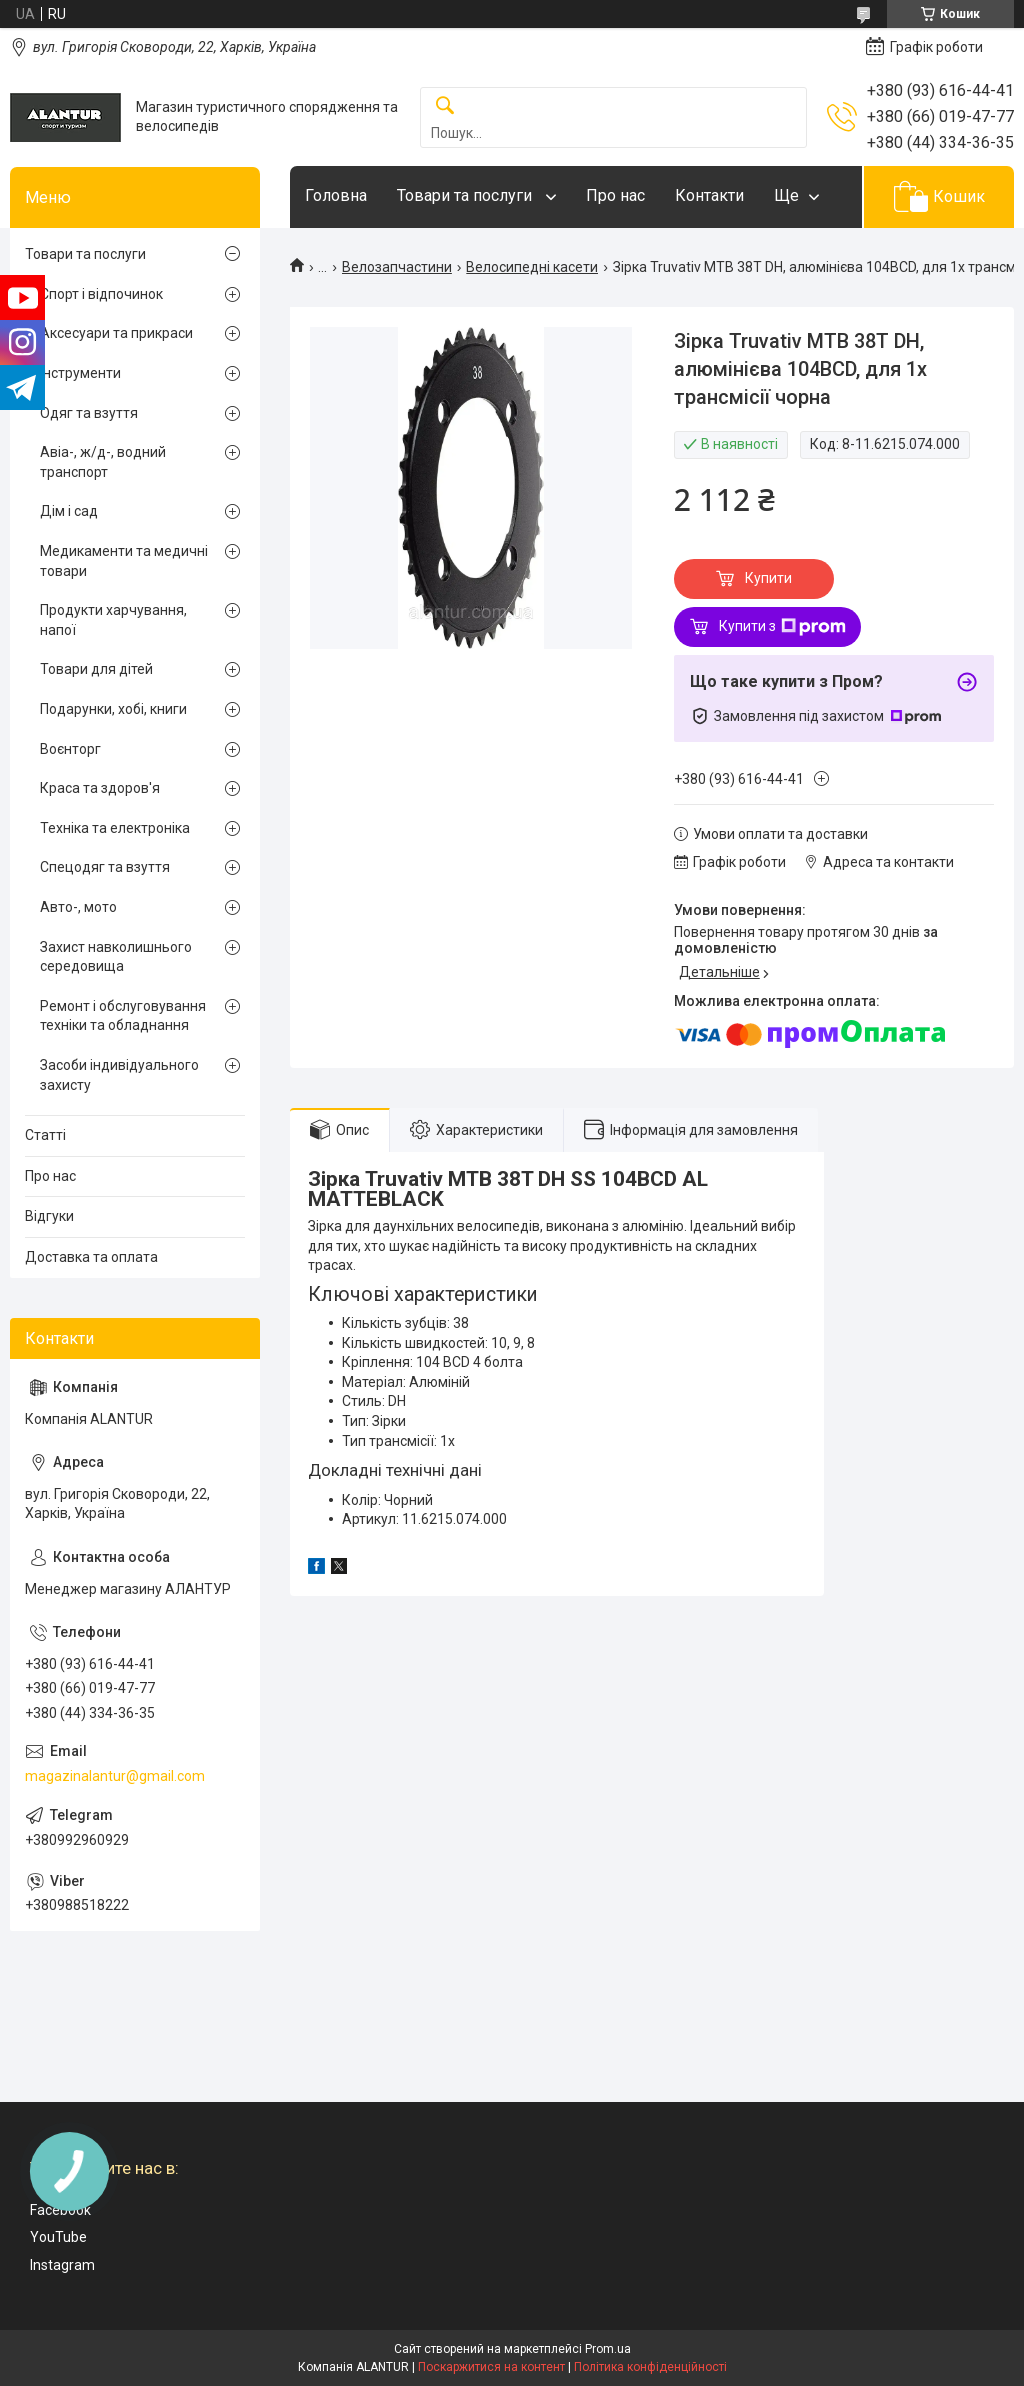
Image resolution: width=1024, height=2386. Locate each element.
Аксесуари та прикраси (116, 333)
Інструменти (80, 373)
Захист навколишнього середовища (116, 957)
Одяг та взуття (89, 413)
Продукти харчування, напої (113, 620)
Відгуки (49, 1216)
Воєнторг (70, 749)
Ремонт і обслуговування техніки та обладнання (123, 1016)
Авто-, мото (78, 907)
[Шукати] (445, 106)
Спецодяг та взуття (105, 867)
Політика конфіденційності (650, 2367)
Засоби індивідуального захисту (119, 1075)
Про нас (615, 195)
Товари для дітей (96, 669)
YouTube (58, 2237)
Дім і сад (69, 511)
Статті (45, 1135)
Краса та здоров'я (100, 788)
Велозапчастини (397, 267)
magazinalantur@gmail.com (115, 1776)
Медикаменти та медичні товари (124, 561)
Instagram (62, 2265)
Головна (336, 195)
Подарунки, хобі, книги (113, 709)
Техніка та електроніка (115, 828)
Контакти (709, 195)
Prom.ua (608, 2349)
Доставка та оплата (91, 1257)
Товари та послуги (466, 195)
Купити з (782, 627)
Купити (768, 578)
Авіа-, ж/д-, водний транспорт (103, 462)
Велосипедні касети (532, 267)
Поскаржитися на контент (491, 2367)
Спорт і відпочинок (101, 294)
